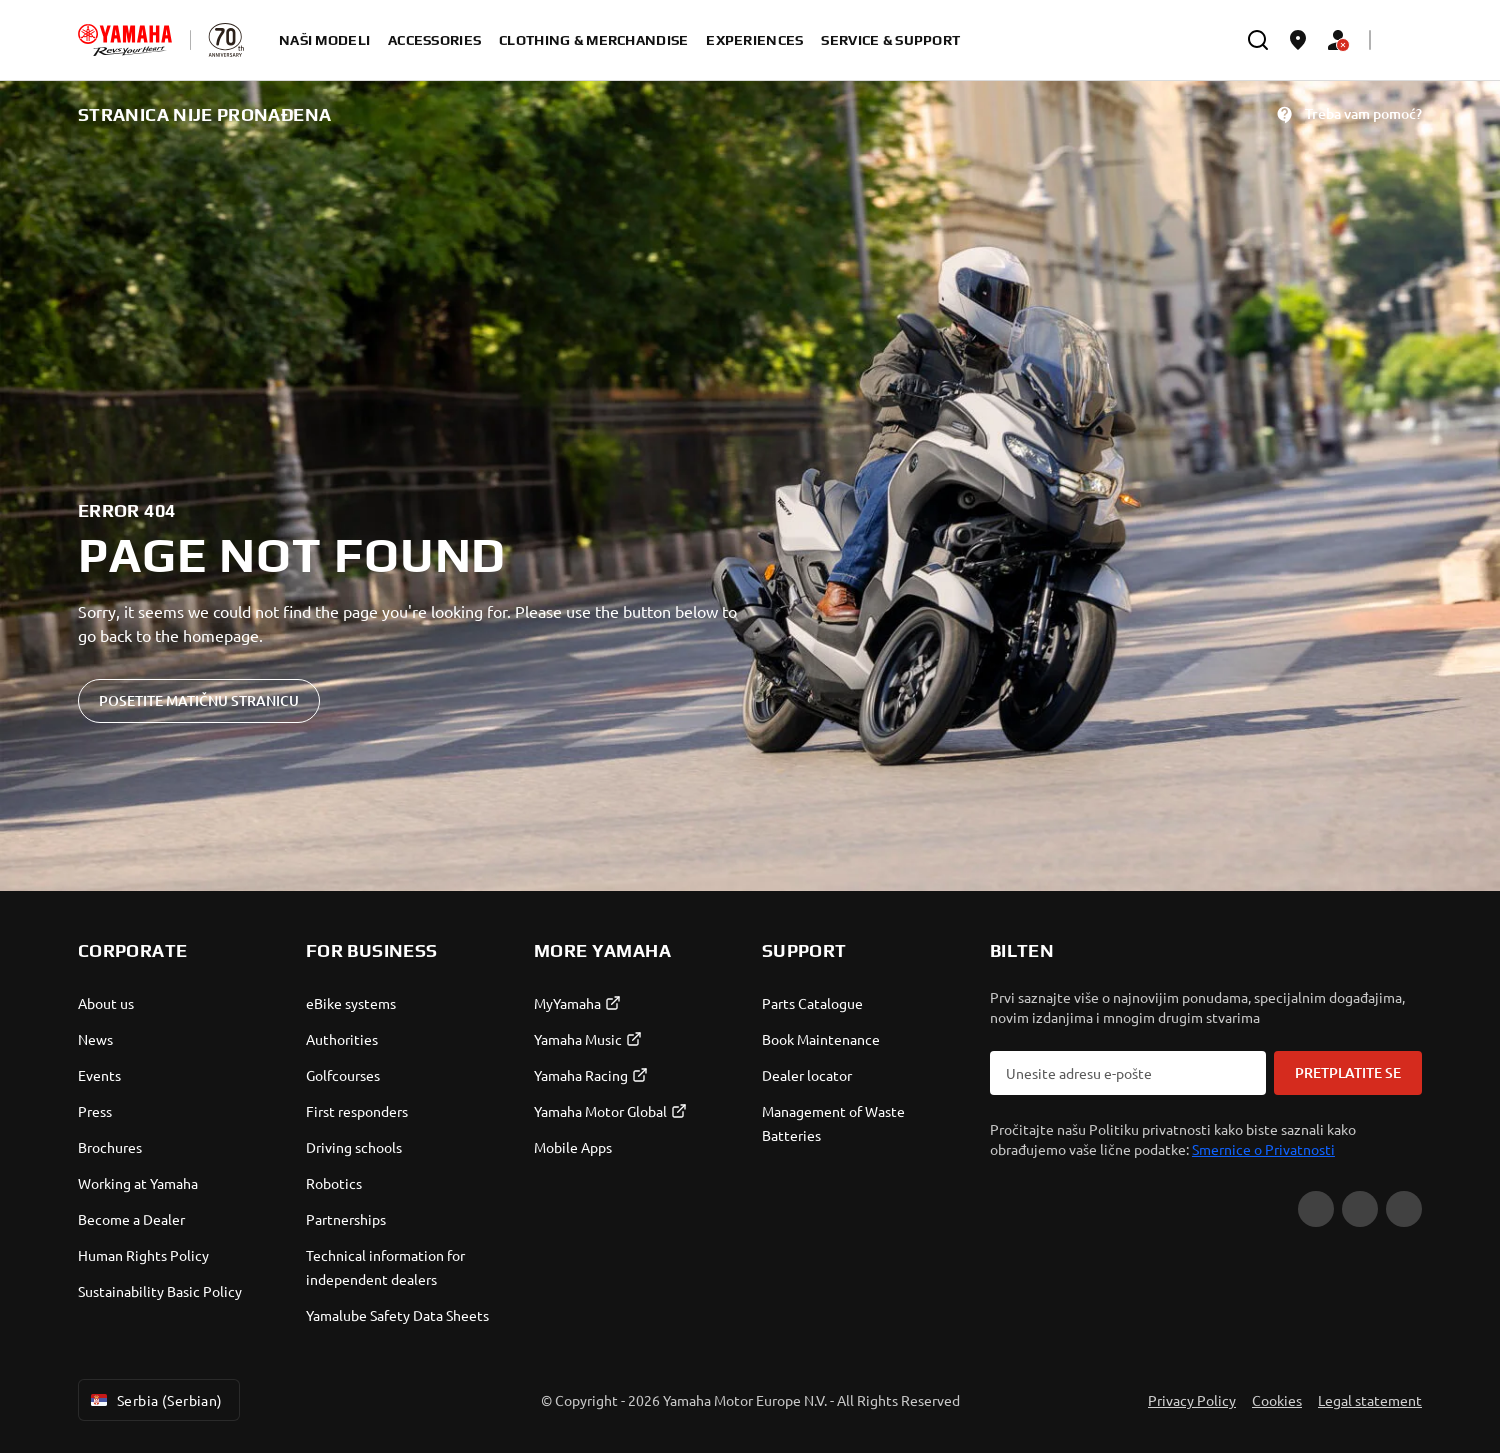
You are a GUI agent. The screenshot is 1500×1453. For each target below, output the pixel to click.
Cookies (1277, 1400)
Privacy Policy (1192, 1400)
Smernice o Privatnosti (1263, 1149)
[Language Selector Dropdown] (1402, 40)
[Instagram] (1404, 1209)
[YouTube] (1316, 1209)
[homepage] (125, 40)
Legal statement (1370, 1400)
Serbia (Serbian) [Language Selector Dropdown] (155, 1400)
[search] (1258, 40)
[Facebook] (1360, 1209)
